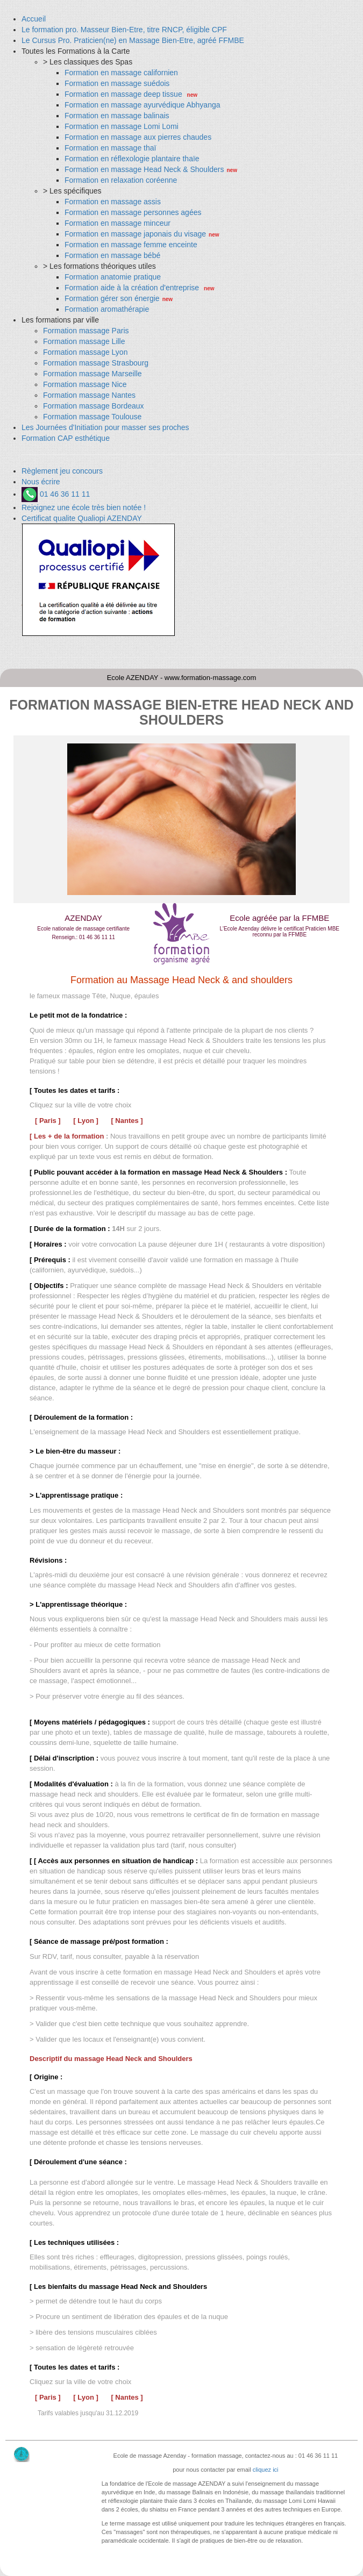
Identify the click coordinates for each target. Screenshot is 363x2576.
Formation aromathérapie (107, 309)
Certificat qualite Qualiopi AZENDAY (82, 518)
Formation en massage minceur (117, 223)
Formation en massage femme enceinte (131, 244)
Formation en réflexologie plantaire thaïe (132, 158)
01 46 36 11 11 (56, 494)
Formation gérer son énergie (112, 298)
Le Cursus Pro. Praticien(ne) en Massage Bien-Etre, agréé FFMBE (133, 40)
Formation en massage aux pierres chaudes (138, 137)
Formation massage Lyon (85, 352)
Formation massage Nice (85, 384)
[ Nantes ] (127, 1121)
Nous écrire (41, 481)
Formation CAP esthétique (66, 438)
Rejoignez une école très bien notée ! (84, 507)
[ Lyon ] (85, 1121)
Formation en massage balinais (117, 115)
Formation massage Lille (84, 341)
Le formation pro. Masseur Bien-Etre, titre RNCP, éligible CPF (124, 29)
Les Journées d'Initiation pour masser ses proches (105, 427)
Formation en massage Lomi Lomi (122, 126)
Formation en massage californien (121, 72)
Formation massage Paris (86, 330)
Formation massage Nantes (89, 395)
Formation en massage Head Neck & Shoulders (144, 169)
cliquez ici (266, 2469)
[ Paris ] (48, 1121)
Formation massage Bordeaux (93, 406)
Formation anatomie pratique (113, 277)
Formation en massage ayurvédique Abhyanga (142, 105)
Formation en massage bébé (112, 255)
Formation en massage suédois (117, 83)
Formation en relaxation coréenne (121, 180)
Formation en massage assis (113, 201)
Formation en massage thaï (110, 148)
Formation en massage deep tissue (124, 94)
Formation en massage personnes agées (133, 212)
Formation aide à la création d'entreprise (133, 287)
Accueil (34, 19)
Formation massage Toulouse (92, 416)
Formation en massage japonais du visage (135, 234)
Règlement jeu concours (62, 471)
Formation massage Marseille (92, 373)
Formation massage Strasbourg (95, 363)
